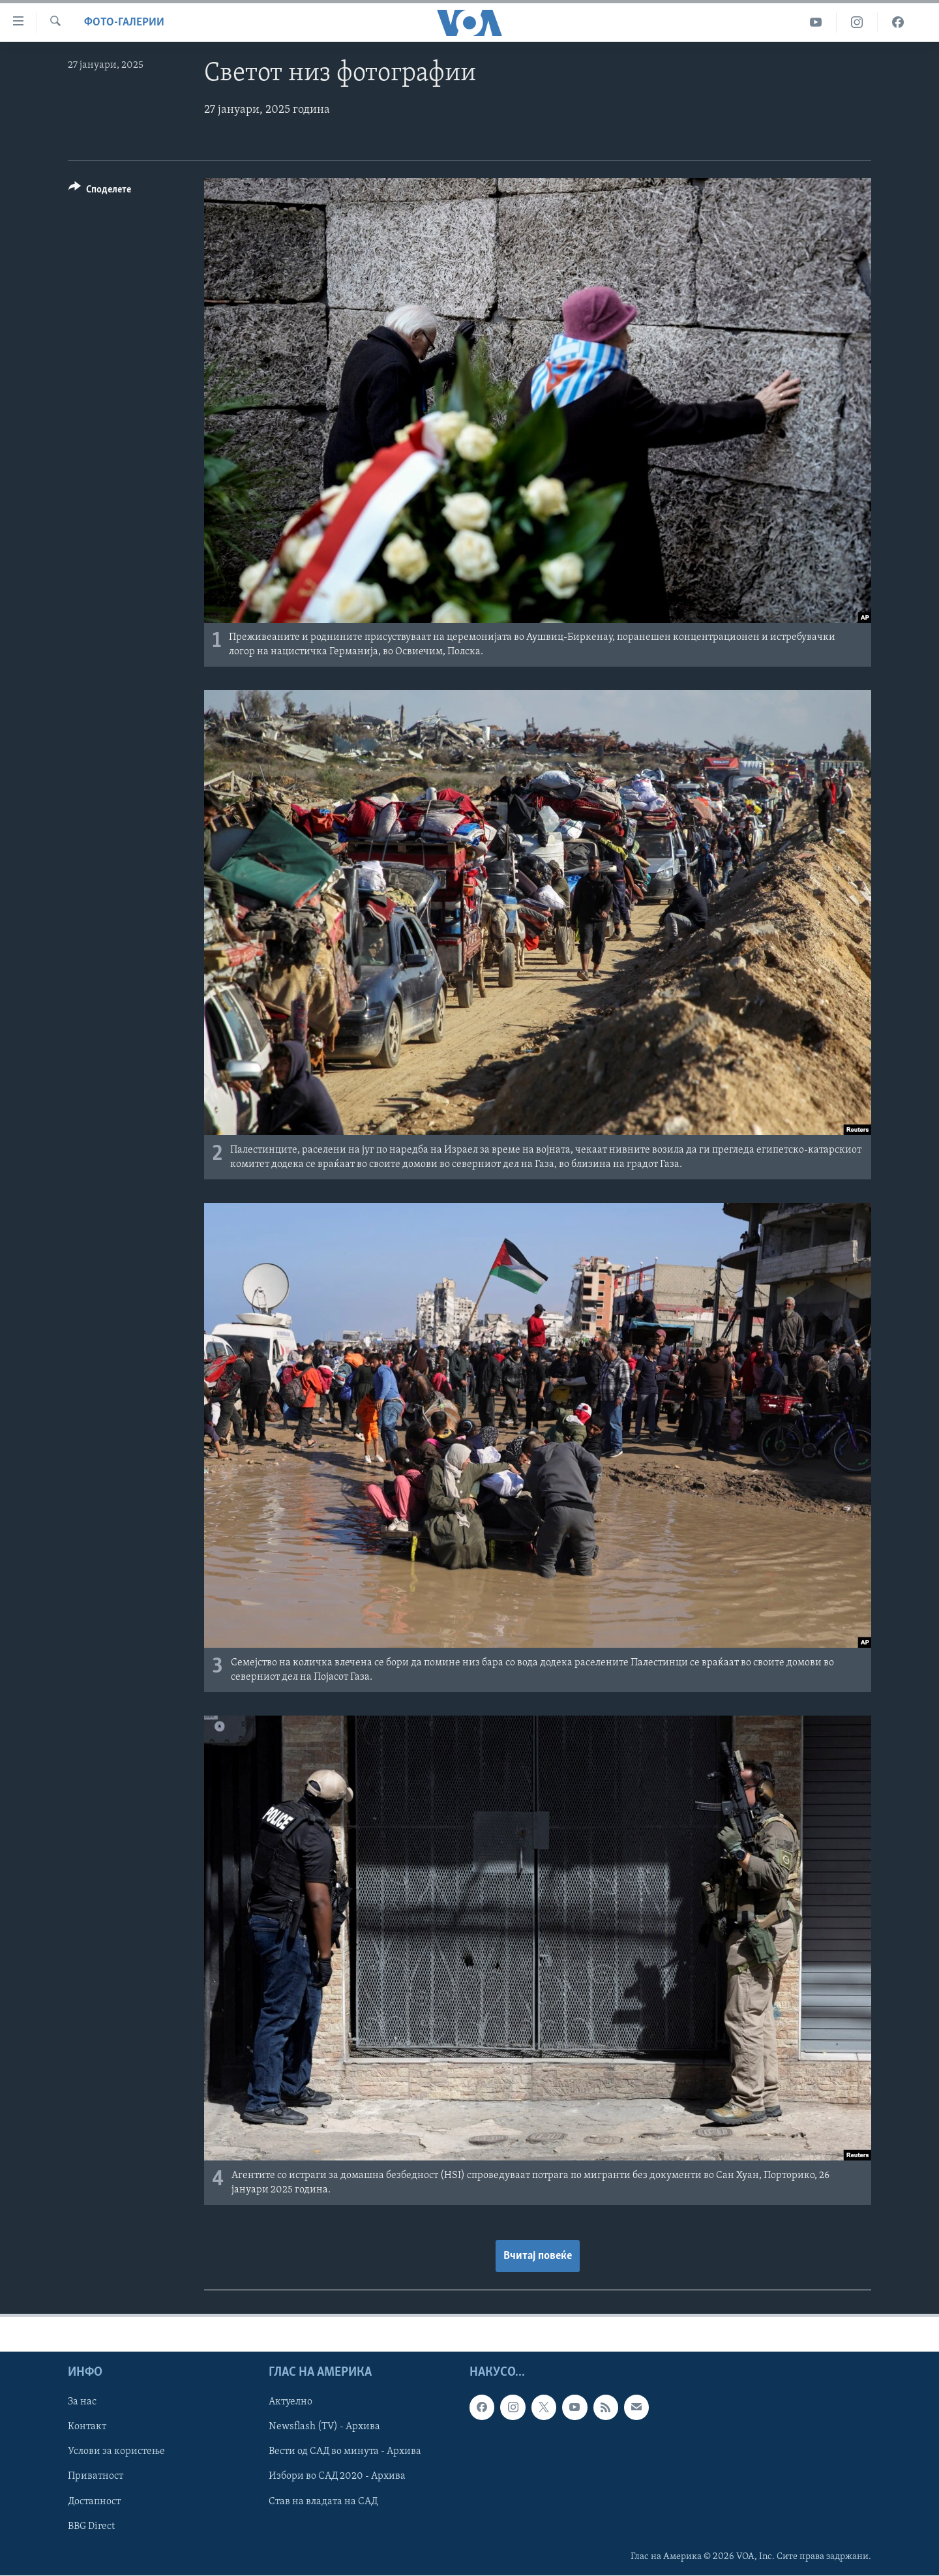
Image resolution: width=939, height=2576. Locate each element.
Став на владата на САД (323, 2501)
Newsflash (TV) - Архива (324, 2427)
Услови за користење (116, 2452)
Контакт (87, 2427)
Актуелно (290, 2402)
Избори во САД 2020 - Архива (337, 2477)
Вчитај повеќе (537, 2256)
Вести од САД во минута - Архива (345, 2452)
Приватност (95, 2477)
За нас (82, 2402)
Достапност (94, 2501)
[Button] (99, 191)
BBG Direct (91, 2526)
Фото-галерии (124, 22)
